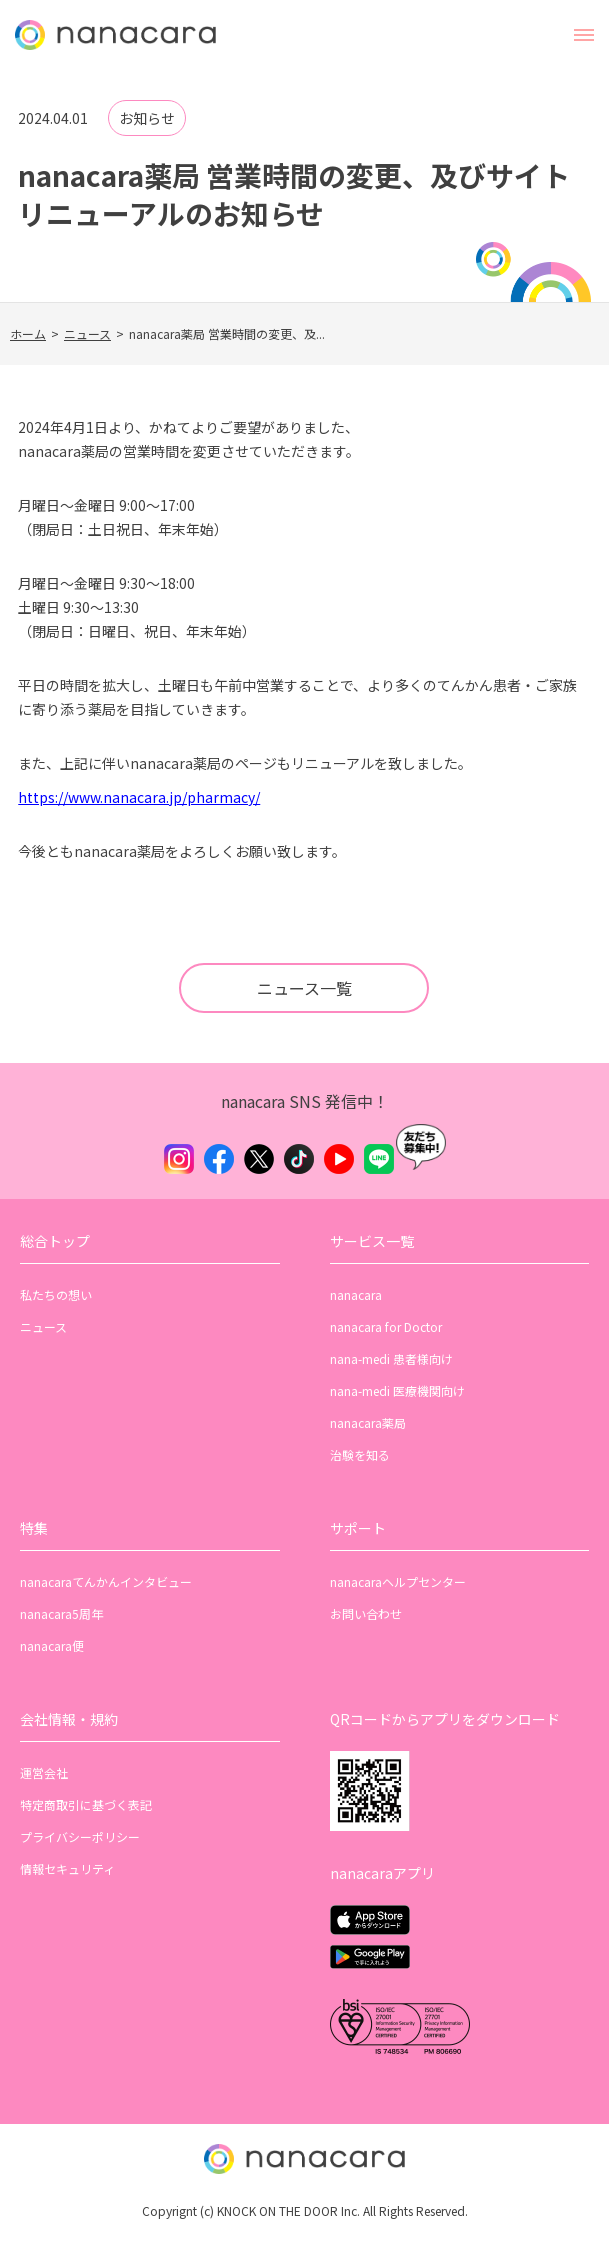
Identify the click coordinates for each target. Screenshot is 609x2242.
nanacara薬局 (368, 1422)
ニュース (87, 333)
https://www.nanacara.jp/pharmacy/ (139, 797)
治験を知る (360, 1454)
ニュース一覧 (304, 988)
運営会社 (44, 1772)
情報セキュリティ (67, 1868)
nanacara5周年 (61, 1613)
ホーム (28, 333)
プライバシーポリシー (80, 1836)
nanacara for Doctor (386, 1326)
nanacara (356, 1294)
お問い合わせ (366, 1613)
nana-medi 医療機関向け (397, 1390)
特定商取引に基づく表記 (86, 1804)
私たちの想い (56, 1294)
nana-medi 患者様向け (391, 1358)
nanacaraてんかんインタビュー (106, 1581)
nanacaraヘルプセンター (398, 1581)
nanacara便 (52, 1645)
